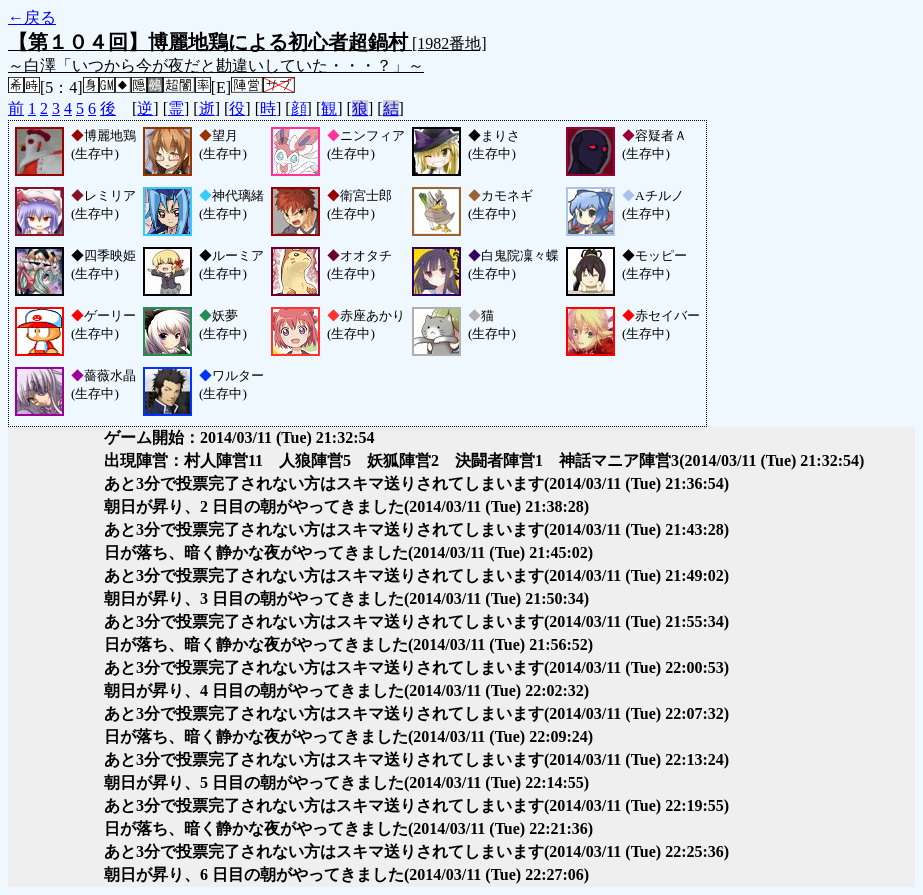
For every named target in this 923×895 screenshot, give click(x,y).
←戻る (32, 17)
